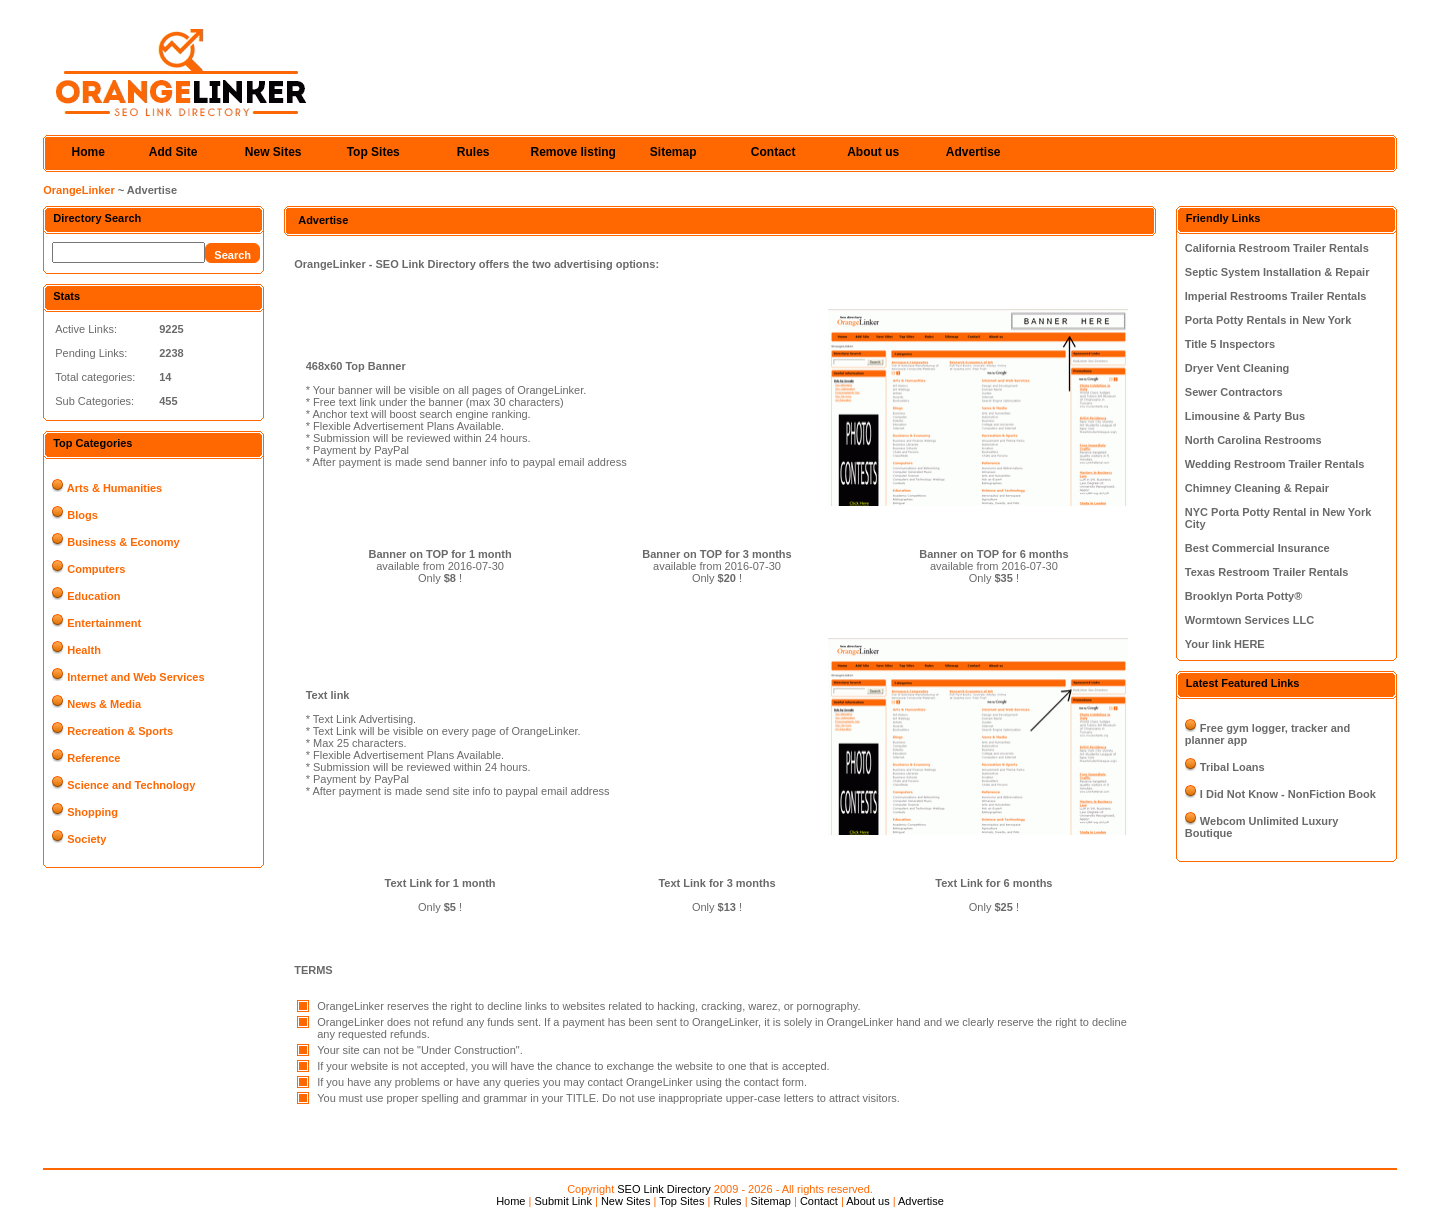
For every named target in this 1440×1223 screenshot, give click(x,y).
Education (93, 596)
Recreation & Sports (120, 731)
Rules (473, 152)
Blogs (82, 515)
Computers (96, 569)
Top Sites (373, 152)
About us (873, 152)
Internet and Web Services (135, 677)
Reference (93, 758)
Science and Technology (131, 785)
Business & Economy (123, 542)
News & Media (104, 704)
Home (88, 152)
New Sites (273, 152)
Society (86, 839)
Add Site (173, 152)
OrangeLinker (79, 190)
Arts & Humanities (114, 488)
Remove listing (573, 152)
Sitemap (673, 152)
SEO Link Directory (664, 1189)
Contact (773, 152)
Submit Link (562, 1201)
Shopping (92, 812)
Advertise (973, 152)
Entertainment (104, 623)
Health (84, 650)
